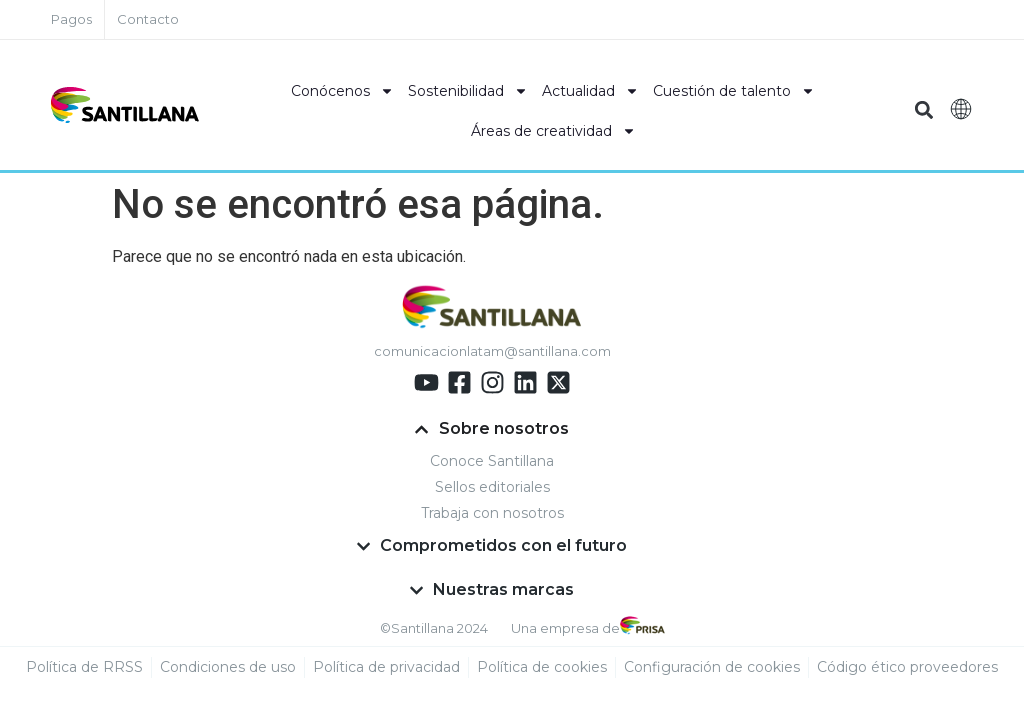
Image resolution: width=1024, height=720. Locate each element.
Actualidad (590, 91)
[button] (924, 110)
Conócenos (342, 91)
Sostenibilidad (468, 91)
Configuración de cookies (712, 668)
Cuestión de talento (734, 91)
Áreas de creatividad (553, 131)
